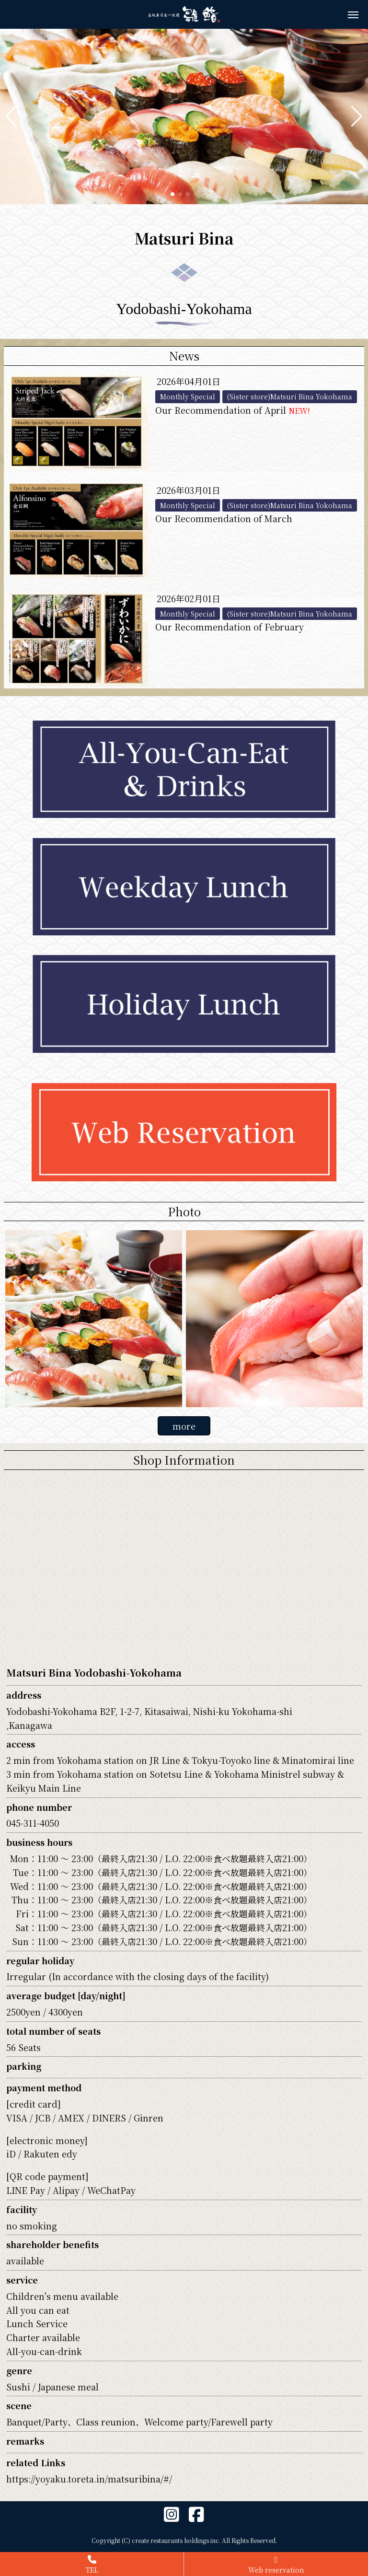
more (184, 1426)
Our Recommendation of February (229, 626)
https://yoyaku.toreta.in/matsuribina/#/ (89, 2478)
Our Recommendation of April (232, 410)
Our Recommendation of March (223, 518)
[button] (11, 116)
